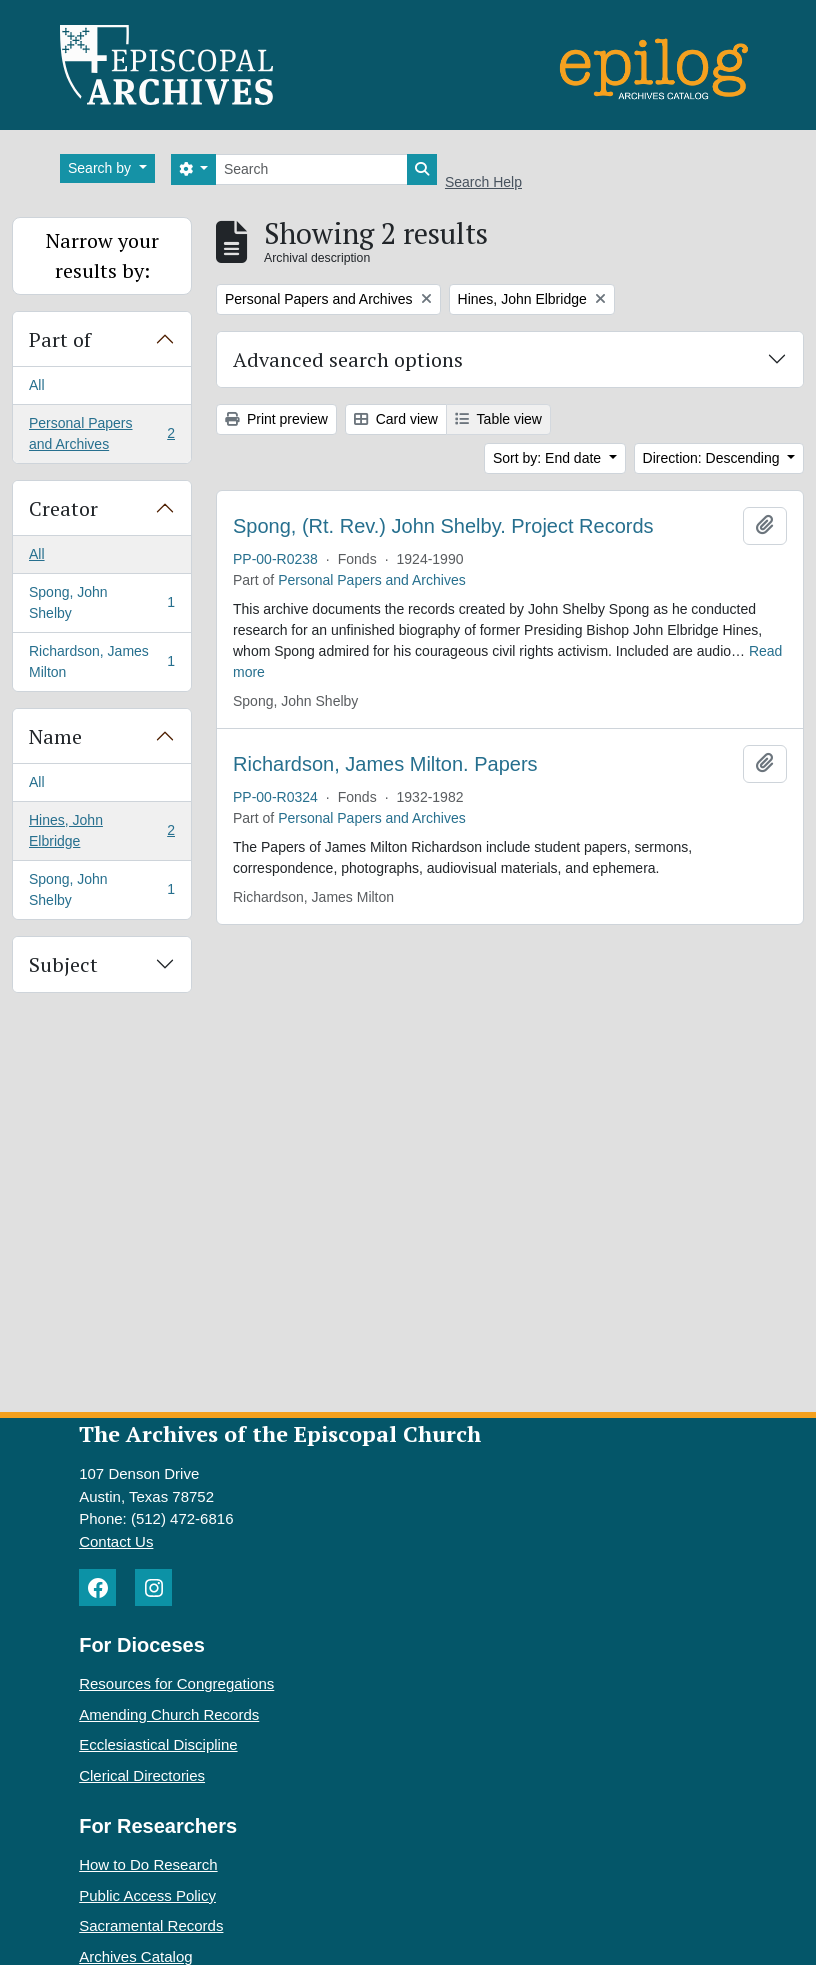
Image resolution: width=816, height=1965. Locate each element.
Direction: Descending (713, 458)
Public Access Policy (147, 1895)
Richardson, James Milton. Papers (385, 764)
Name (55, 736)
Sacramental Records (151, 1925)
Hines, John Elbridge (101, 830)
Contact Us (116, 1541)
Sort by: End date (549, 458)
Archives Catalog (135, 1956)
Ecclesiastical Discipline (158, 1744)
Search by (101, 168)
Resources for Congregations (176, 1683)
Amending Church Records (169, 1714)
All (37, 385)
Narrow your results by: (102, 255)
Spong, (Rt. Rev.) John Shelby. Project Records (443, 526)
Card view (396, 419)
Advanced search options (348, 359)
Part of (60, 339)
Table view (498, 419)
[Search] (311, 169)
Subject (63, 964)
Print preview (276, 419)
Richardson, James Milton (101, 661)
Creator (63, 508)
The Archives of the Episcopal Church (280, 1433)
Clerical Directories (142, 1775)
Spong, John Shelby (101, 602)
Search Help (483, 182)
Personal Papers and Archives (101, 433)
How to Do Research (148, 1864)
